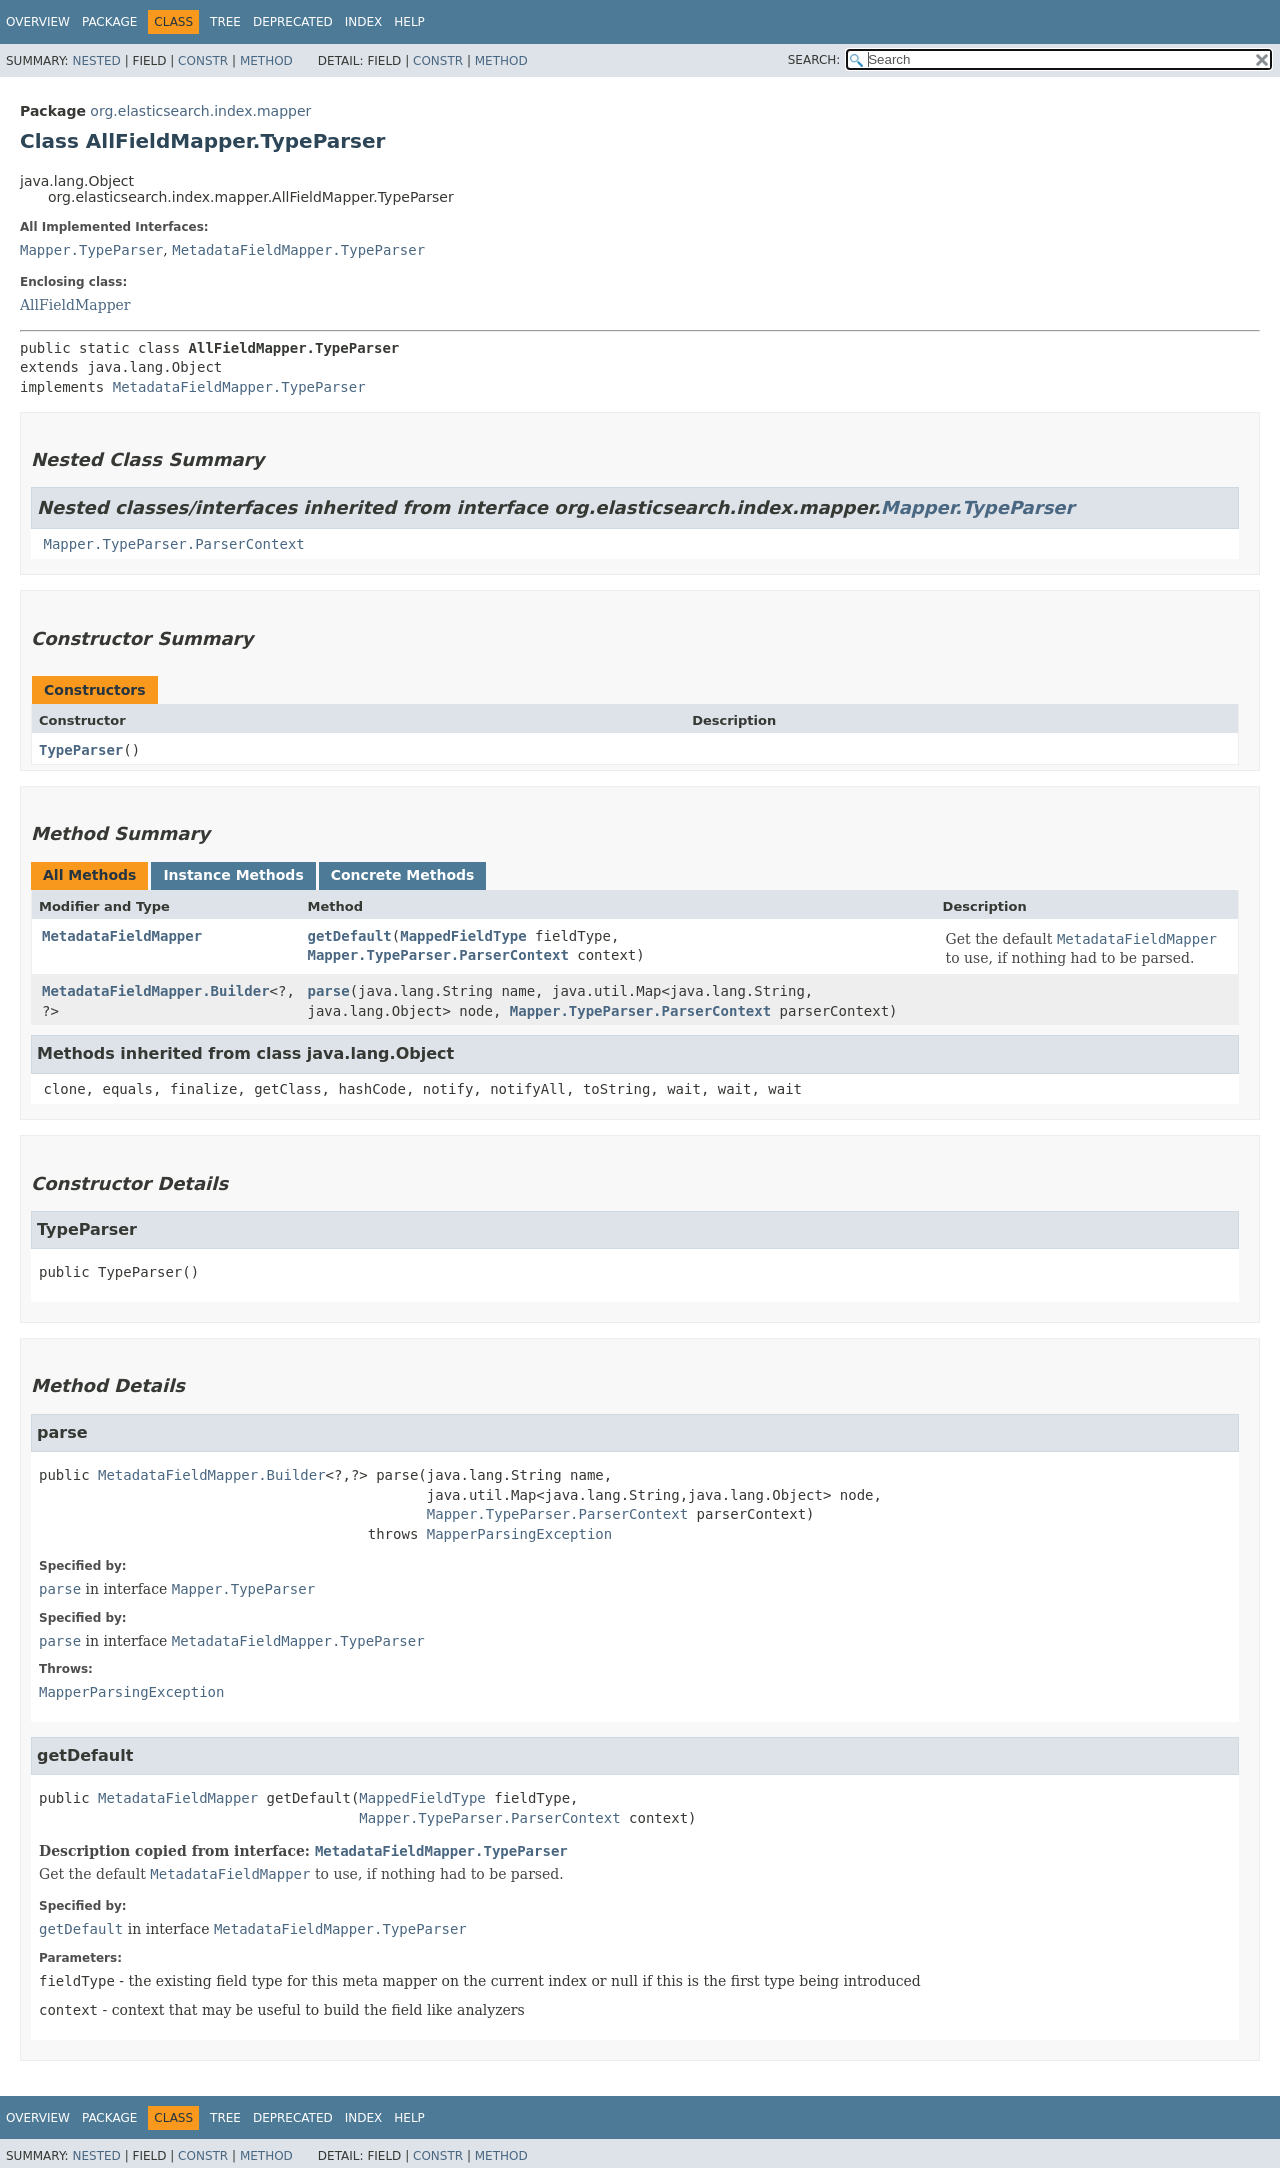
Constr (203, 61)
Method (266, 61)
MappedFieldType (463, 936)
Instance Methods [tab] (233, 875)
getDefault (350, 936)
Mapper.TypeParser (91, 250)
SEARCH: (814, 60)
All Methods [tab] (89, 875)
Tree (225, 22)
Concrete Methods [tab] (403, 875)
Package (109, 22)
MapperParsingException (519, 1534)
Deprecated (293, 22)
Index (364, 22)
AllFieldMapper (75, 305)
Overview (38, 22)
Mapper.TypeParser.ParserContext (173, 544)
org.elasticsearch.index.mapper (200, 111)
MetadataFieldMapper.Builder (156, 991)
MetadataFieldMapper (122, 936)
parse (329, 991)
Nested (96, 61)
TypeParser (81, 750)
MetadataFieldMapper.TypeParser (298, 250)
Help (409, 22)
